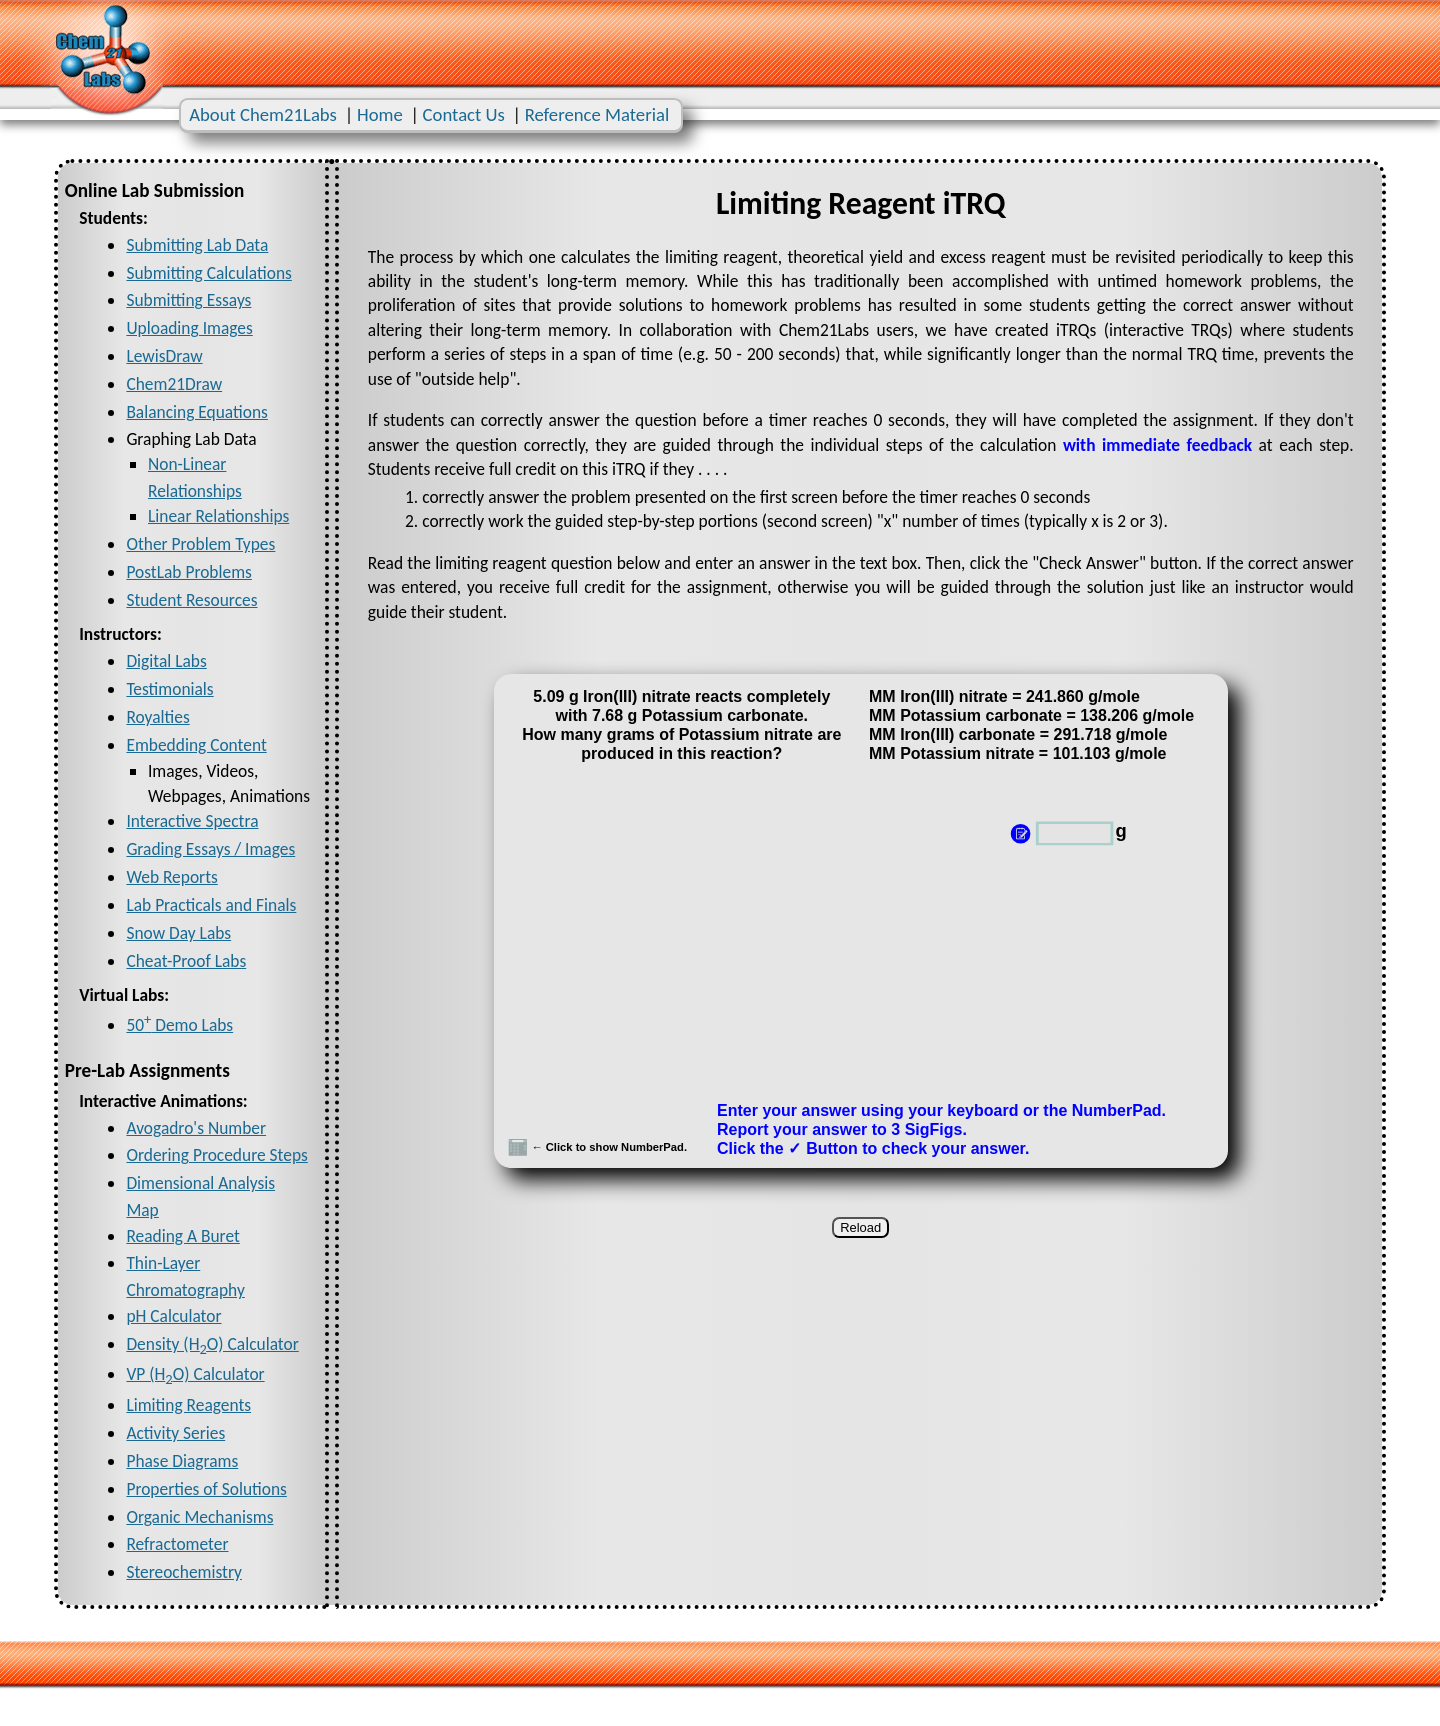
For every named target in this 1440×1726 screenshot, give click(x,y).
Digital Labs (166, 661)
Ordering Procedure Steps (216, 1155)
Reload (860, 1227)
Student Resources (191, 600)
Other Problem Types (200, 544)
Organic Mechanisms (199, 1517)
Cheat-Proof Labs (186, 961)
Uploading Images (189, 328)
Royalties (157, 717)
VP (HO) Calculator (195, 1374)
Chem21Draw (174, 384)
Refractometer (177, 1544)
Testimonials (169, 689)
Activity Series (175, 1433)
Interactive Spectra (192, 821)
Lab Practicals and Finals (211, 905)
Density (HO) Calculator (212, 1344)
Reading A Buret (182, 1236)
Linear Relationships (218, 516)
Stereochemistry (184, 1572)
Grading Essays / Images (210, 849)
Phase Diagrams (182, 1461)
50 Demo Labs (179, 1025)
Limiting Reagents (188, 1405)
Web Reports (171, 877)
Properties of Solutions (206, 1489)
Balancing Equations (196, 412)
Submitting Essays (188, 300)
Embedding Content (196, 745)
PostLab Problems (188, 572)
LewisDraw (164, 356)
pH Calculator (173, 1316)
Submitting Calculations (208, 273)
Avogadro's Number (196, 1128)
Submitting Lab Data (197, 245)
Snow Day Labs (178, 933)
